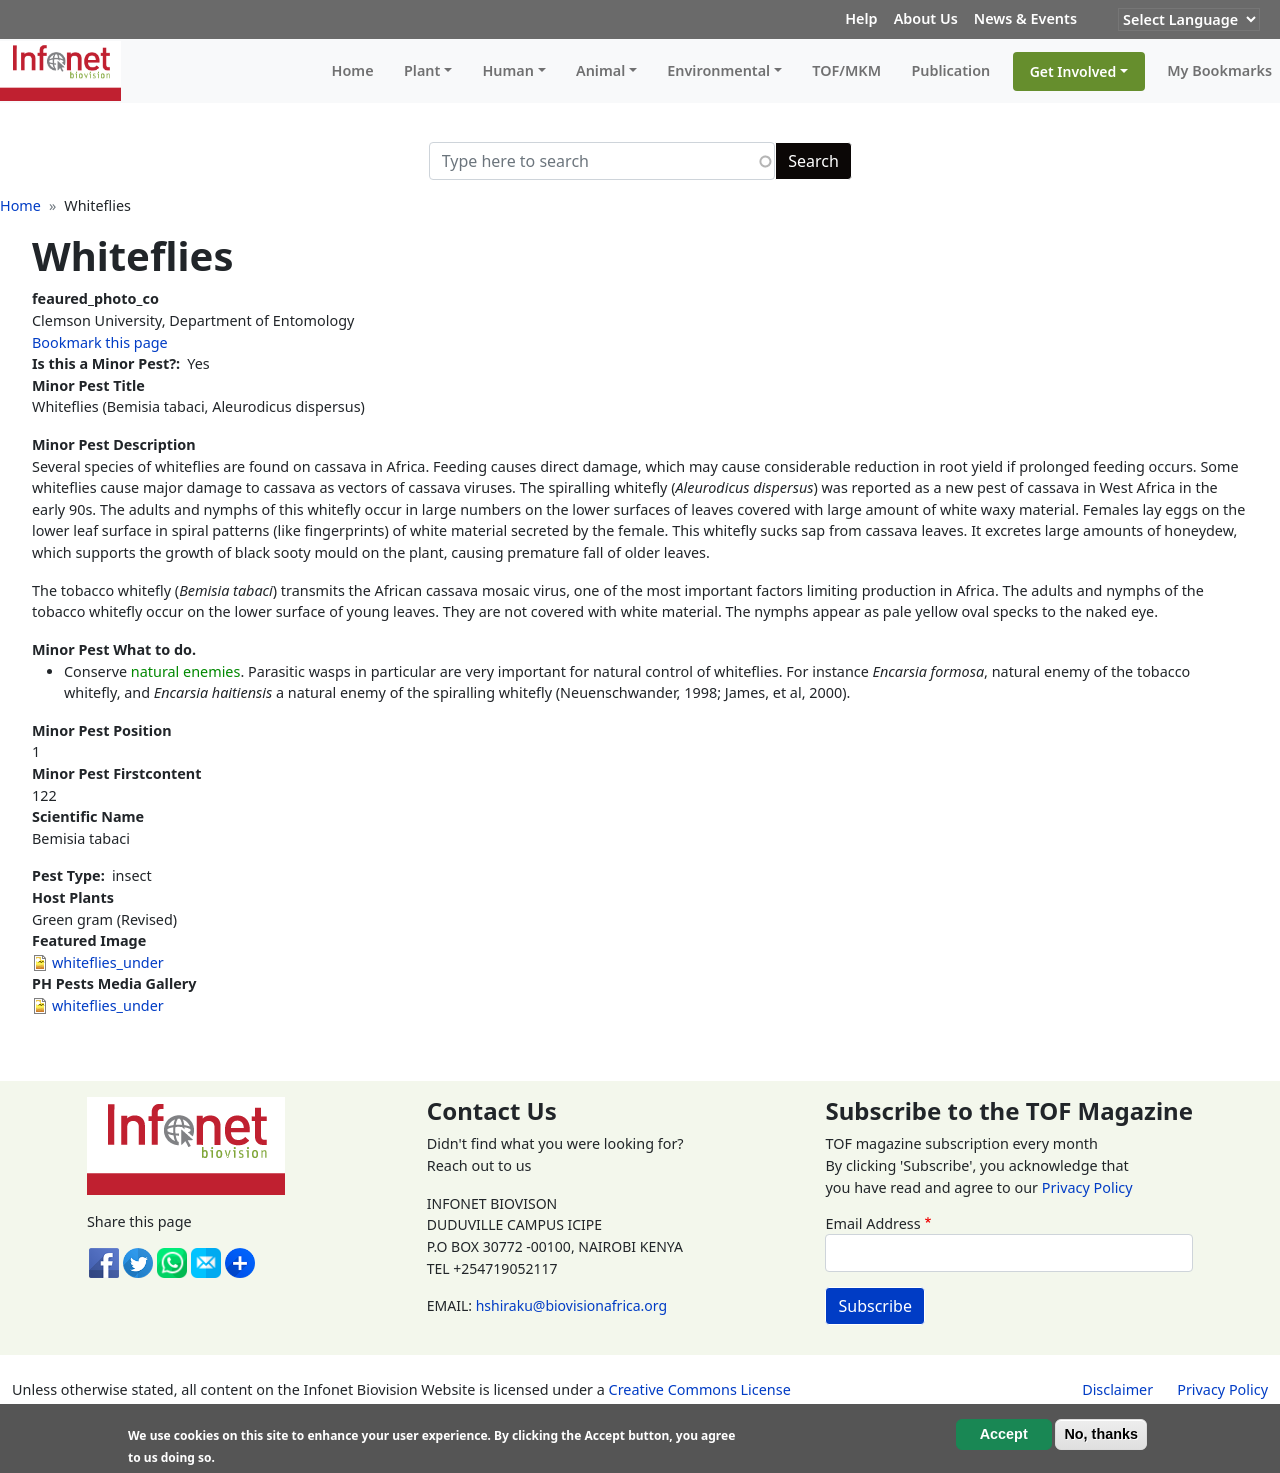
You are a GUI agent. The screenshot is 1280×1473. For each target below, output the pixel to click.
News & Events (1025, 18)
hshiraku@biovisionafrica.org (571, 1305)
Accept (1004, 1434)
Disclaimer (1117, 1389)
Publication (950, 70)
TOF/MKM (846, 70)
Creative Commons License (700, 1389)
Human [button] (507, 70)
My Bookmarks (1219, 70)
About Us (926, 18)
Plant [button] (422, 70)
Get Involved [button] (1073, 71)
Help (861, 18)
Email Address (872, 1223)
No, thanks (1101, 1434)
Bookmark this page (100, 342)
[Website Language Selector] (1189, 19)
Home (353, 70)
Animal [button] (600, 70)
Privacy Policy (1087, 1187)
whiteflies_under (108, 962)
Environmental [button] (718, 70)
